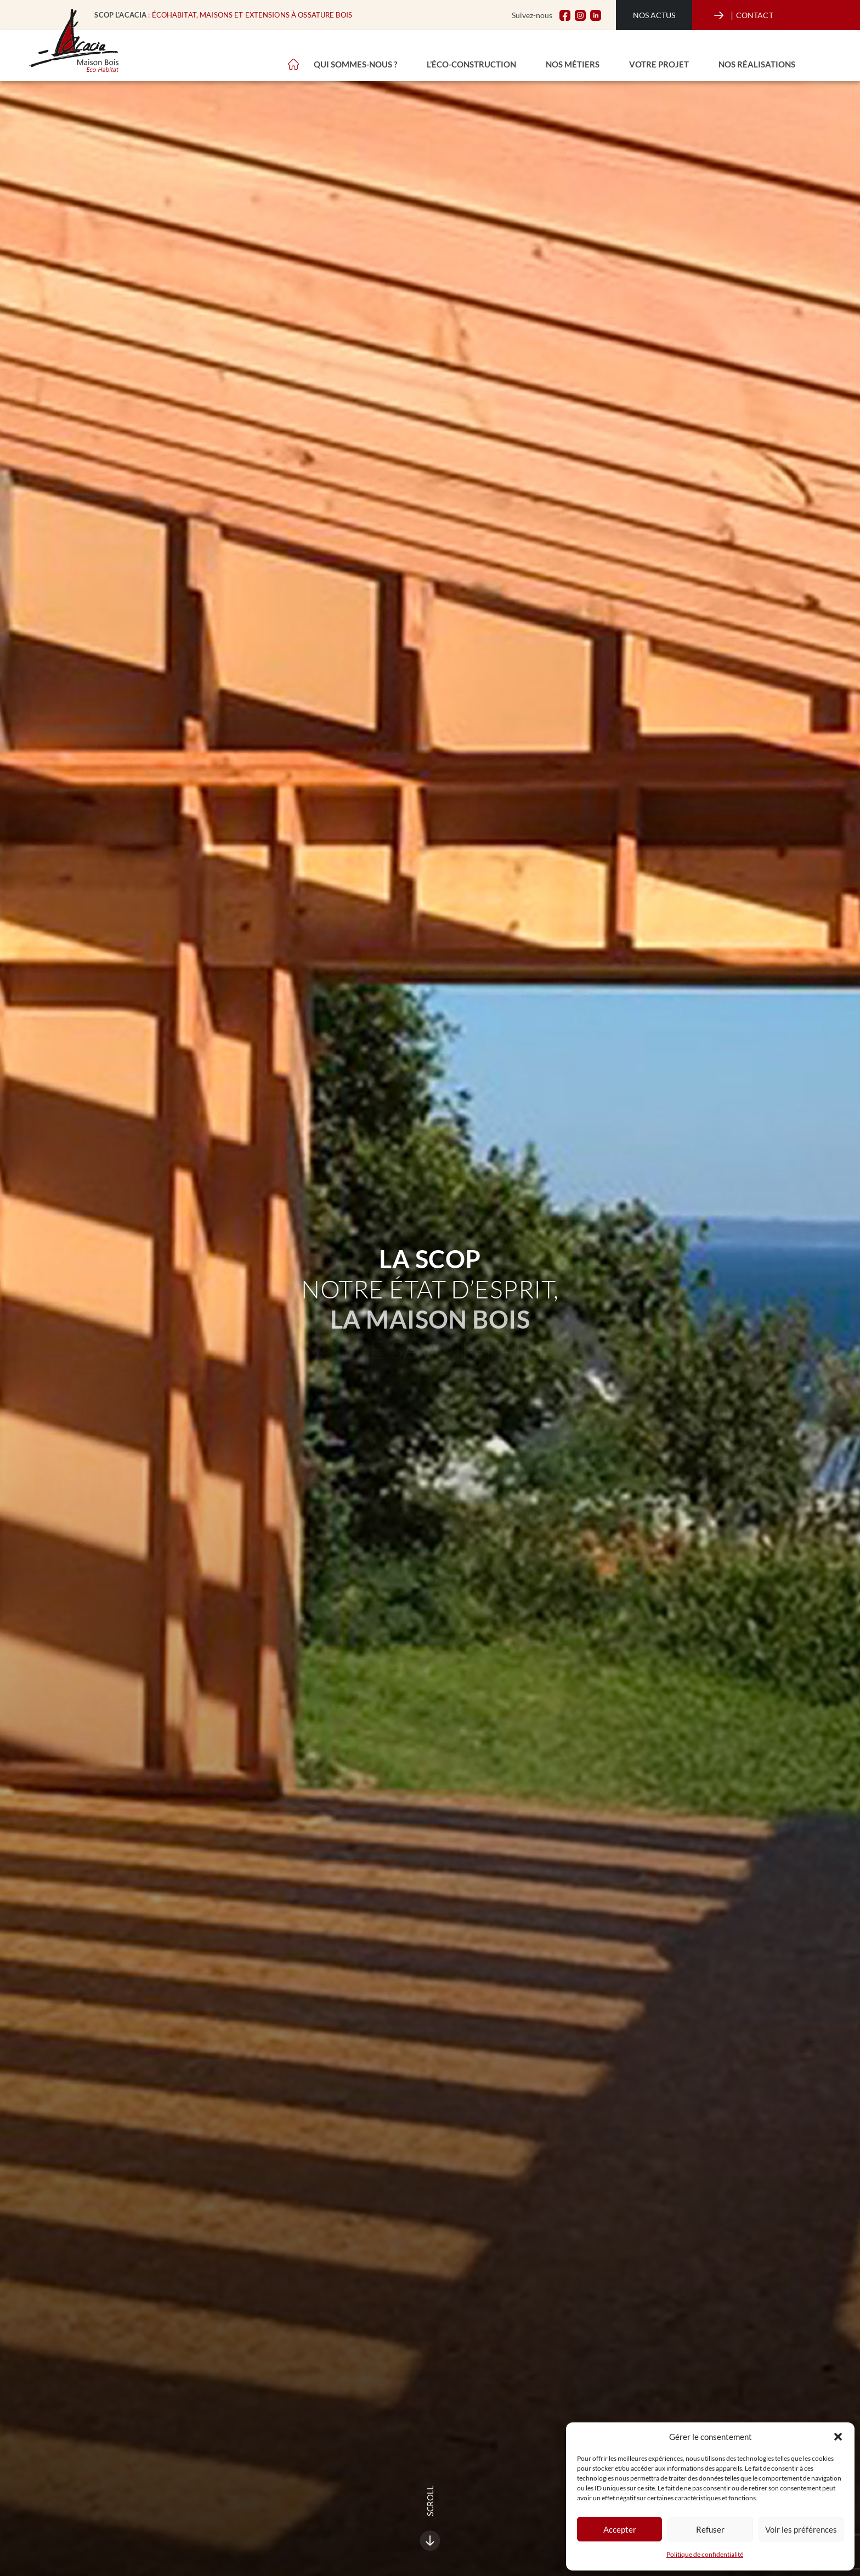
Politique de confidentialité (704, 2554)
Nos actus (654, 15)
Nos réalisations (756, 64)
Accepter (619, 2529)
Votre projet (659, 64)
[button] (838, 2436)
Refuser (710, 2529)
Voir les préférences (801, 2529)
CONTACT (752, 15)
